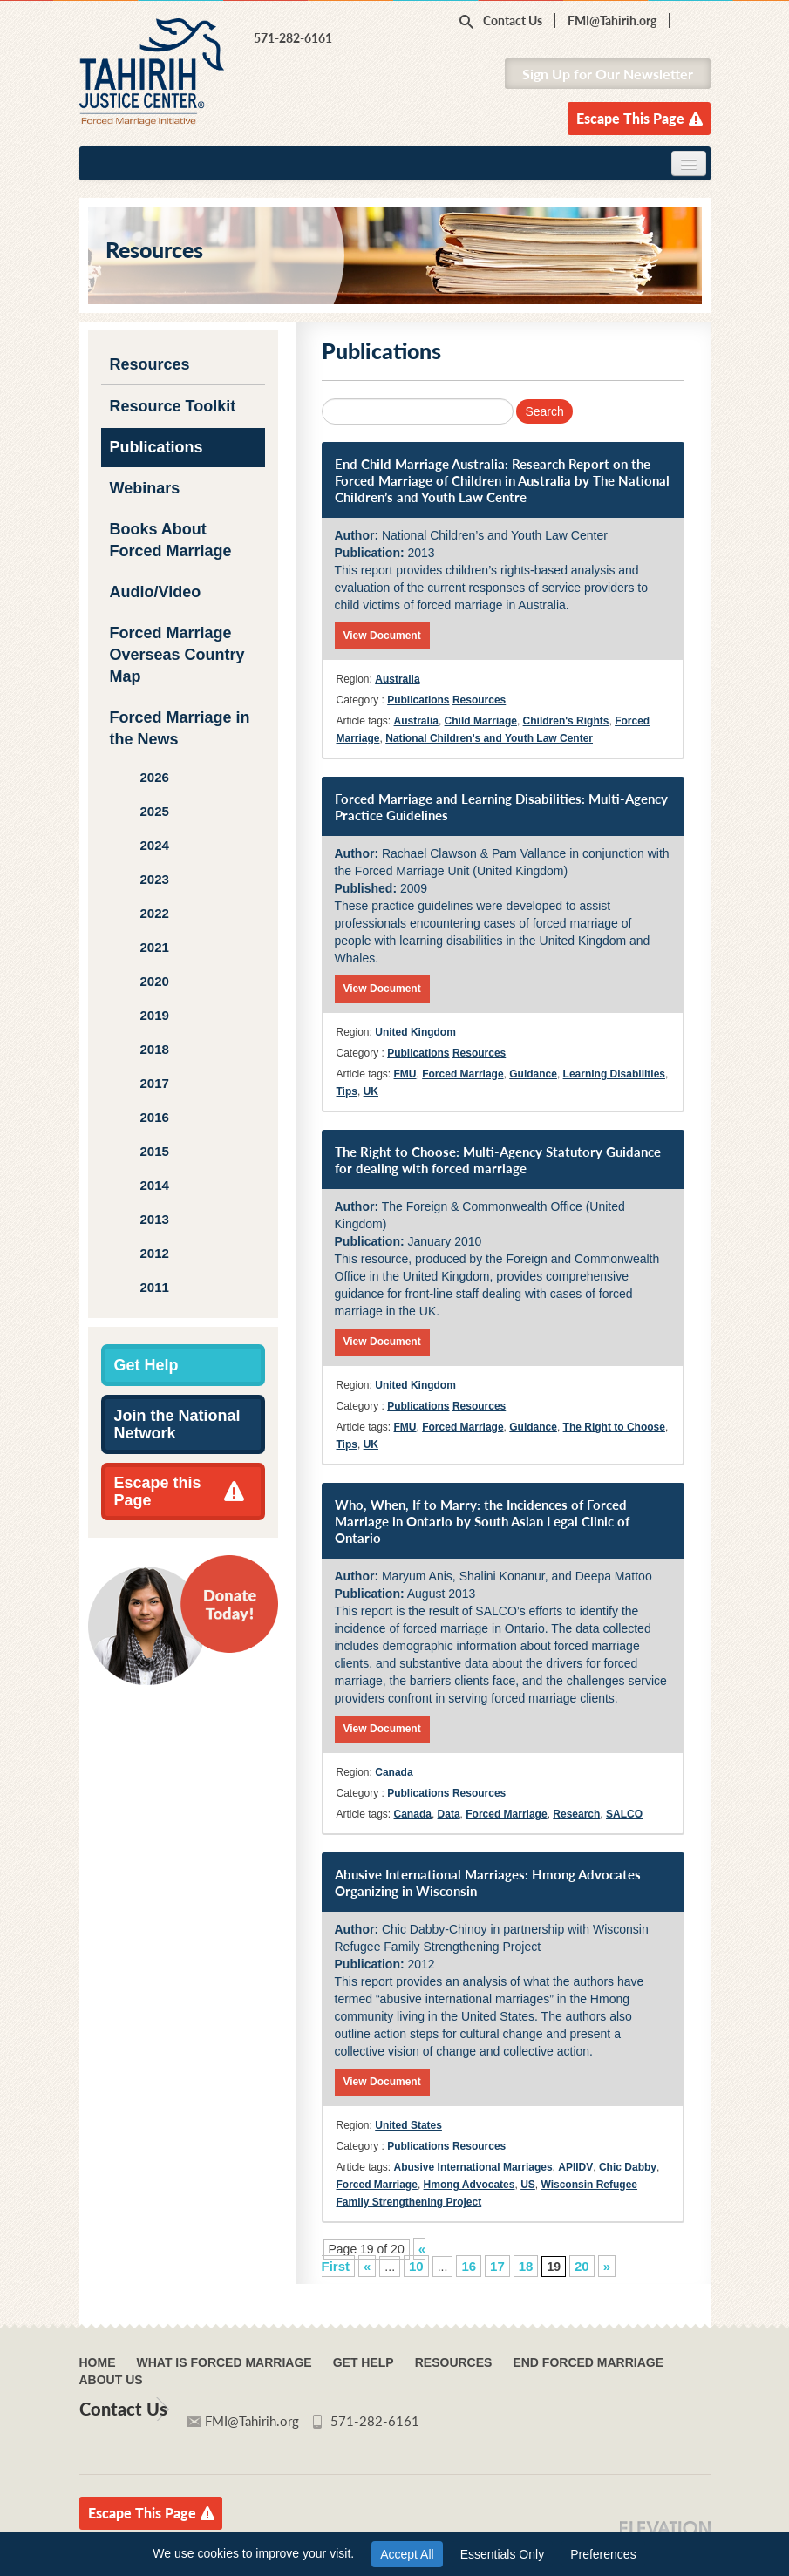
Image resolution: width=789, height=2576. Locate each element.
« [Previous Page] (367, 2266)
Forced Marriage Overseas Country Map (177, 654)
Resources (150, 364)
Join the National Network (177, 1424)
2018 (154, 1049)
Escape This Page (630, 118)
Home (97, 2362)
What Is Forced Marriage (224, 2362)
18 (526, 2266)
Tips (347, 1091)
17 (497, 2266)
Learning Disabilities (614, 1074)
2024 (154, 845)
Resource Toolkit (173, 406)
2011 (154, 1287)
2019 (154, 1015)
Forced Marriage (462, 1074)
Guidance (533, 1074)
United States (408, 2125)
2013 (154, 1219)
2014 (154, 1185)
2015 (154, 1151)
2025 (154, 811)
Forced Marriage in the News (180, 728)
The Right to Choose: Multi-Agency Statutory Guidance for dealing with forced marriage (498, 1160)
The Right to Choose (614, 1427)
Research (576, 1814)
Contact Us (512, 20)
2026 (154, 777)
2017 (154, 1083)
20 (582, 2266)
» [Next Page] (606, 2266)
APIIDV (575, 2167)
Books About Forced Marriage (171, 540)
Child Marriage (481, 721)
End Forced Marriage (588, 2362)
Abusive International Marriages (473, 2167)
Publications (156, 447)
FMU (405, 1074)
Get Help (146, 1365)
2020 (154, 981)
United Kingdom (415, 1032)
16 (468, 2266)
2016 (154, 1117)
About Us (111, 2380)
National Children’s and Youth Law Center (489, 738)
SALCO (624, 1814)
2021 (154, 947)
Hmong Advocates (469, 2184)
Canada (393, 1772)
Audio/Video (155, 592)
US (527, 2184)
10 (416, 2266)
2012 (154, 1253)
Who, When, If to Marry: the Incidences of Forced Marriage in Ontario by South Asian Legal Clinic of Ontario (482, 1521)
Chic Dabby (627, 2167)
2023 (154, 879)
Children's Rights (566, 721)
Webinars (145, 488)
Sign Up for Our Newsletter (607, 73)
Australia (397, 679)
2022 (154, 913)
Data (449, 1814)
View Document (382, 635)
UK (371, 1091)
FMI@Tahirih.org (612, 20)
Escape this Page (157, 1491)
